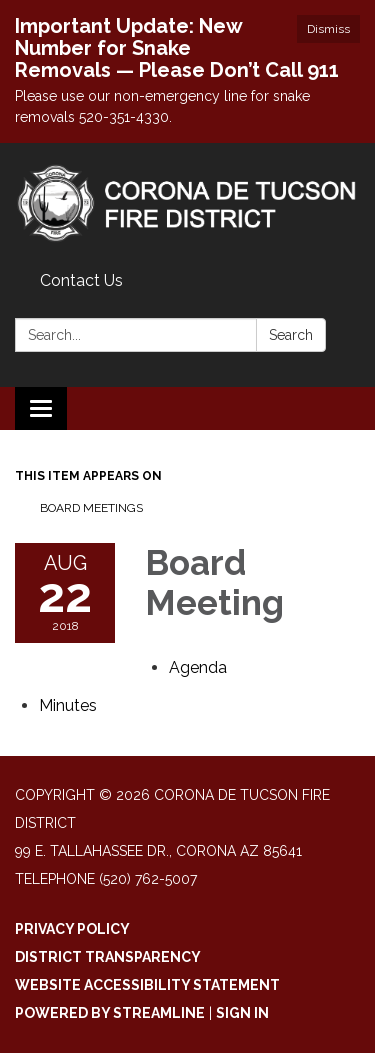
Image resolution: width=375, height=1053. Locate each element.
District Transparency (108, 957)
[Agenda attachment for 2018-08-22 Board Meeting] (198, 667)
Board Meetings (91, 508)
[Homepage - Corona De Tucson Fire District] (187, 203)
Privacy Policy (72, 929)
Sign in (242, 1013)
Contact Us (81, 280)
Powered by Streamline (110, 1013)
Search (291, 335)
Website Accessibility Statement (147, 985)
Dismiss (328, 29)
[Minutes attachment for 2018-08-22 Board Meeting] (68, 705)
